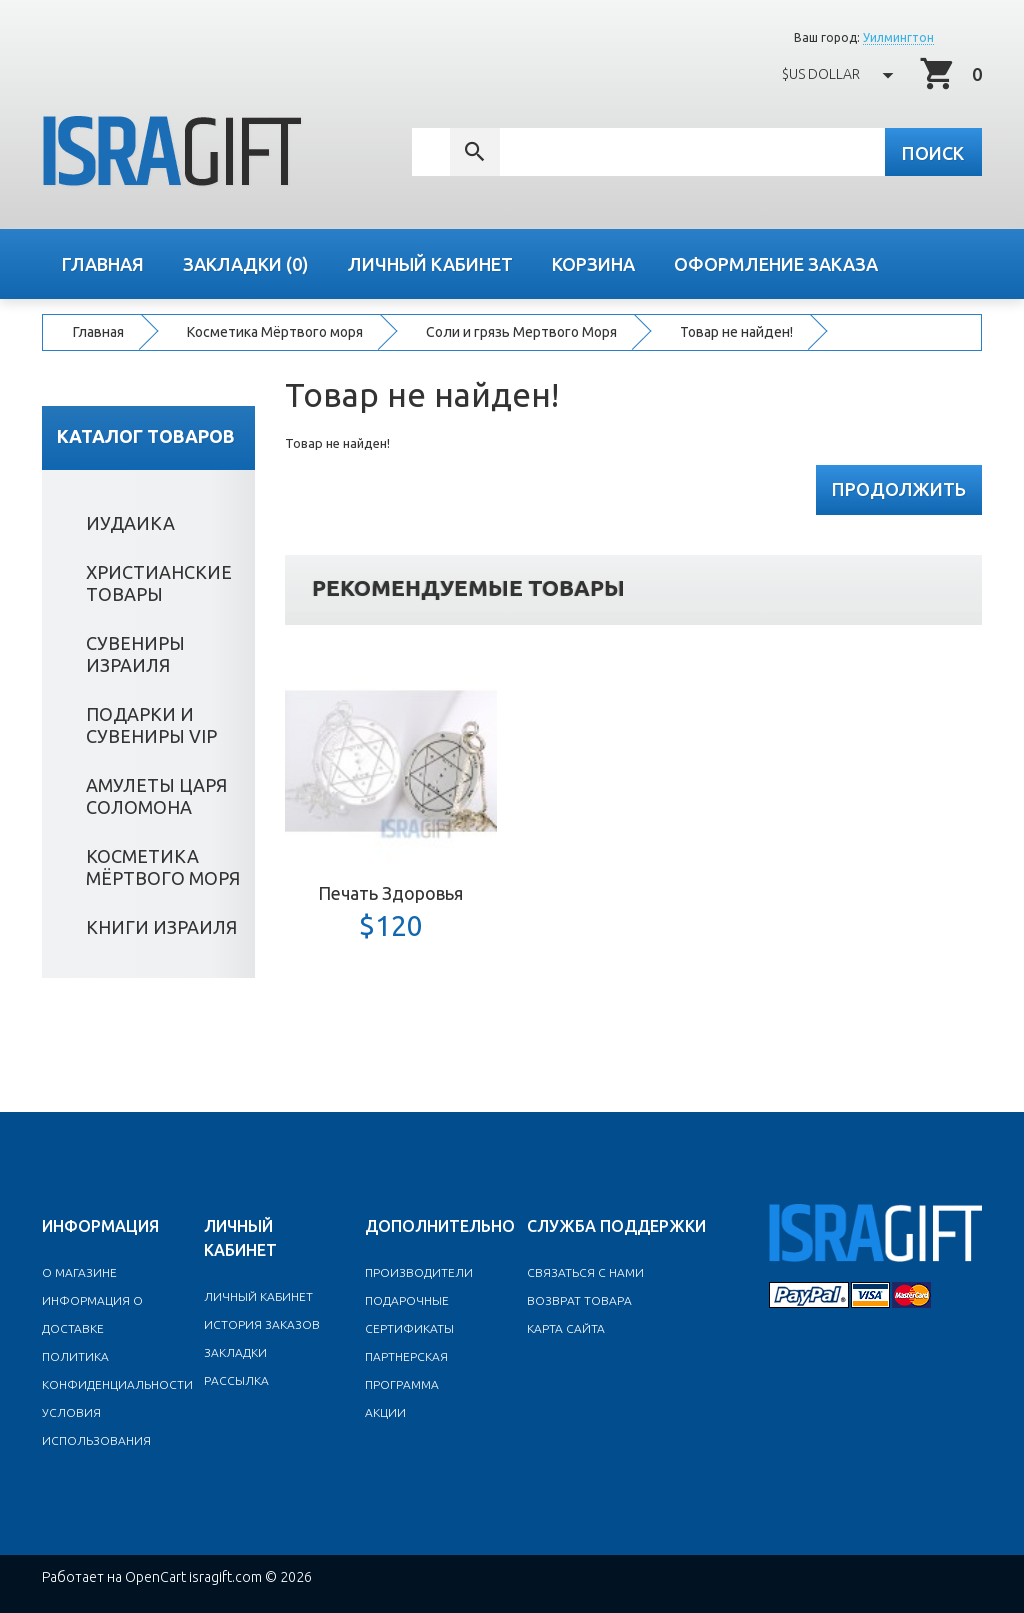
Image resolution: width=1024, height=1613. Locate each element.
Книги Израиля (165, 926)
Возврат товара (579, 1299)
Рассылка (236, 1379)
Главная (98, 332)
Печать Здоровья (390, 892)
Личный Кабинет (258, 1295)
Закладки (235, 1351)
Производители (419, 1271)
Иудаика (134, 522)
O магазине (79, 1271)
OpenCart (155, 1576)
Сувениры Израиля (139, 653)
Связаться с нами (585, 1271)
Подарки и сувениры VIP (155, 724)
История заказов (262, 1323)
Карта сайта (566, 1327)
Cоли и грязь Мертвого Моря (521, 332)
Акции (385, 1411)
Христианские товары (163, 582)
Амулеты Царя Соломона (160, 795)
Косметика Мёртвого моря (275, 332)
